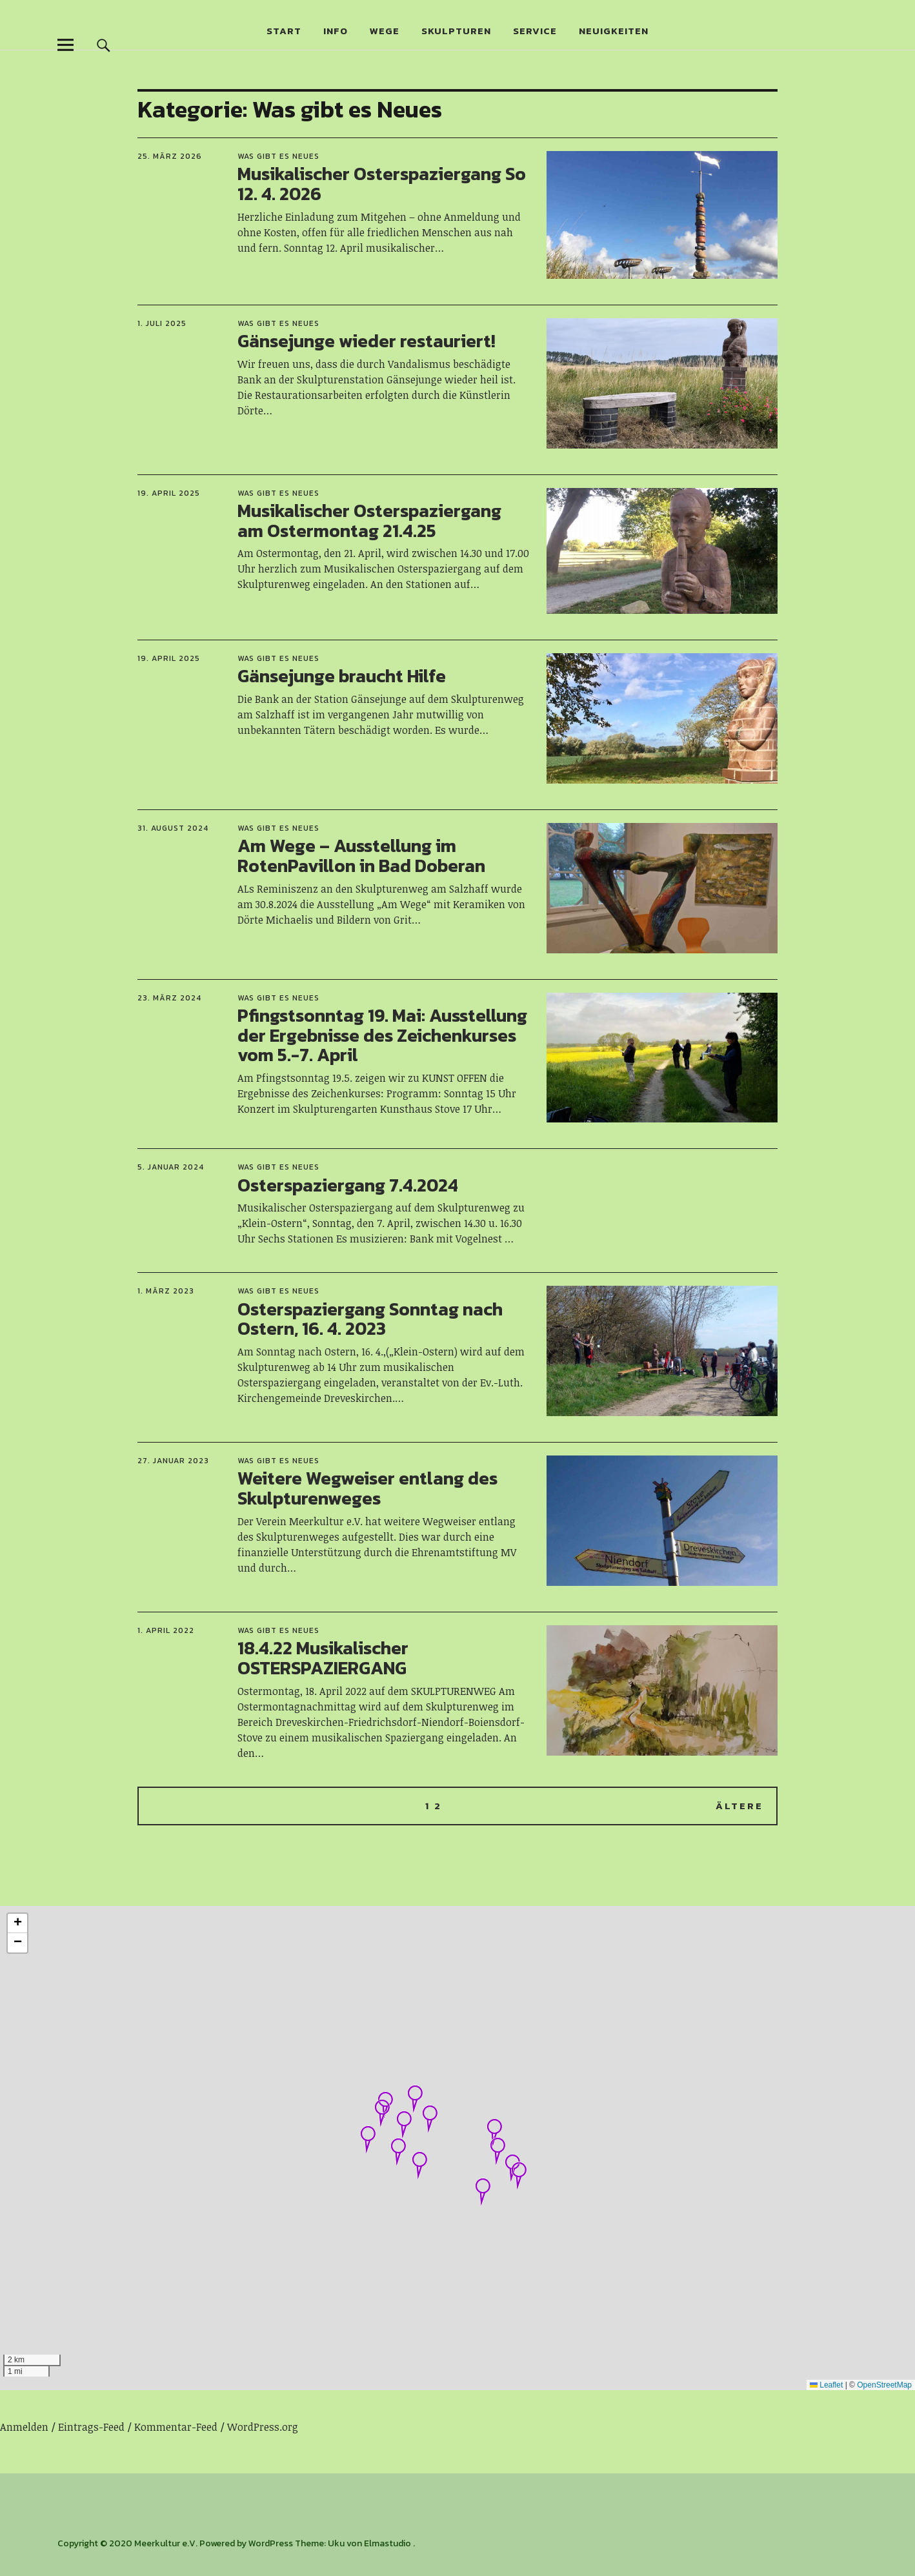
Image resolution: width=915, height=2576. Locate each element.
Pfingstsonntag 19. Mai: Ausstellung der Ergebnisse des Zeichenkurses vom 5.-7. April (382, 1035)
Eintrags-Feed (91, 2427)
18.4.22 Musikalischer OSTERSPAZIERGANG (322, 1657)
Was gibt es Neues (278, 156)
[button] (382, 2113)
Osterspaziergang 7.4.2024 (347, 1185)
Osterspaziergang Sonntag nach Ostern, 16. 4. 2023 (370, 1319)
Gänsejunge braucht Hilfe (341, 675)
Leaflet (826, 2384)
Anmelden (24, 2427)
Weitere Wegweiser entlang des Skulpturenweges (367, 1488)
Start (283, 30)
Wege (384, 30)
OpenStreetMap (884, 2384)
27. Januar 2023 (173, 1460)
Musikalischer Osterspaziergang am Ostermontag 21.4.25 (369, 520)
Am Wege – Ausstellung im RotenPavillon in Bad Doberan (361, 855)
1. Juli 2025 (161, 323)
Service (535, 30)
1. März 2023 (165, 1291)
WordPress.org (262, 2427)
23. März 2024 (169, 998)
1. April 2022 (165, 1630)
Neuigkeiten (614, 30)
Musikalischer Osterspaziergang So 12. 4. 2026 (381, 183)
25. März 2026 (169, 156)
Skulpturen (456, 30)
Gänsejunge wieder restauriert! (366, 340)
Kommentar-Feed (175, 2427)
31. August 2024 (172, 828)
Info (335, 30)
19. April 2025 (168, 493)
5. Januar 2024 (170, 1167)
